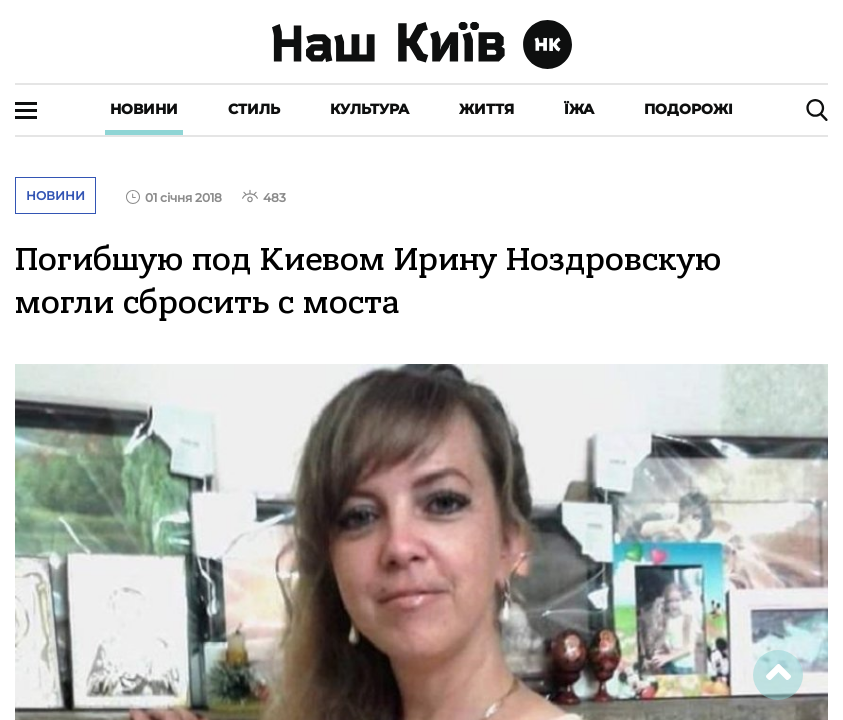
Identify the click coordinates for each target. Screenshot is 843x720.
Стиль (254, 109)
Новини (144, 109)
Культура (369, 109)
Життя (486, 109)
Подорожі (688, 109)
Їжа (579, 109)
